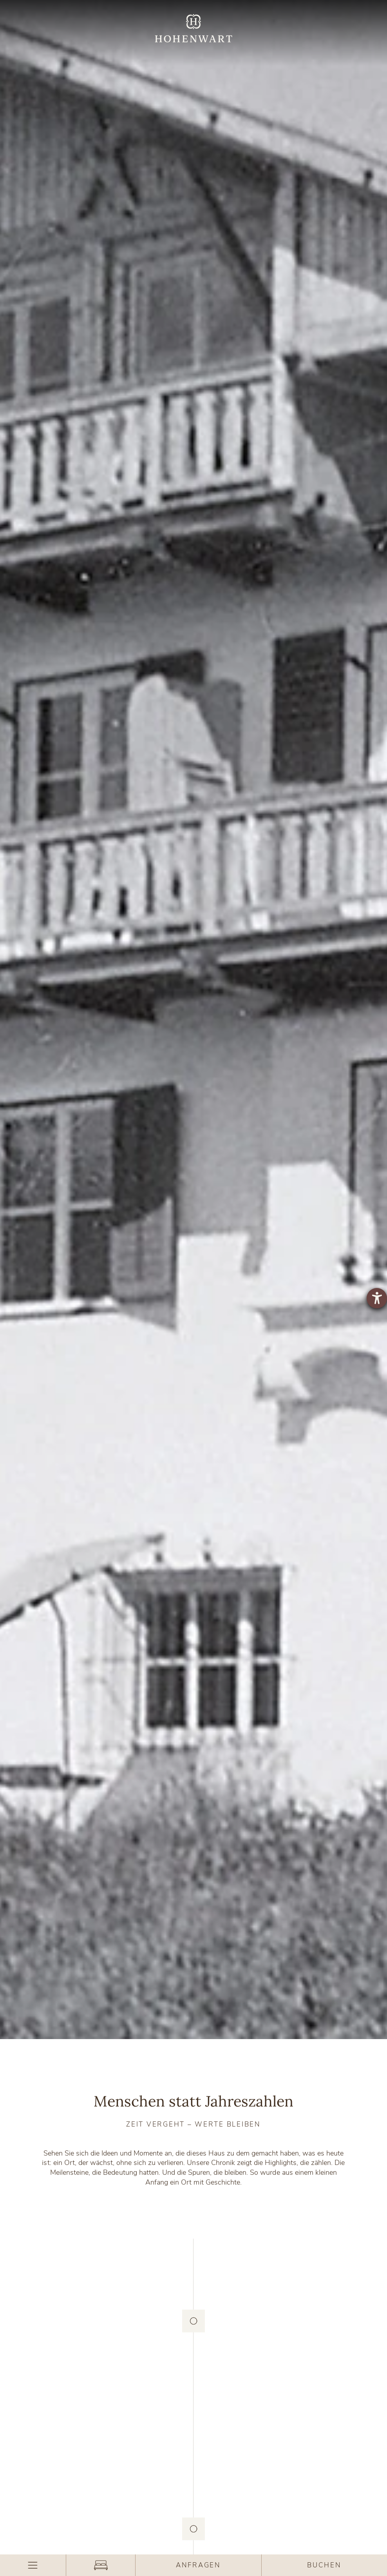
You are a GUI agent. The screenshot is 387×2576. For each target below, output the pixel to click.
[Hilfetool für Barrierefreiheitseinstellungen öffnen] (377, 1298)
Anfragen (198, 2565)
